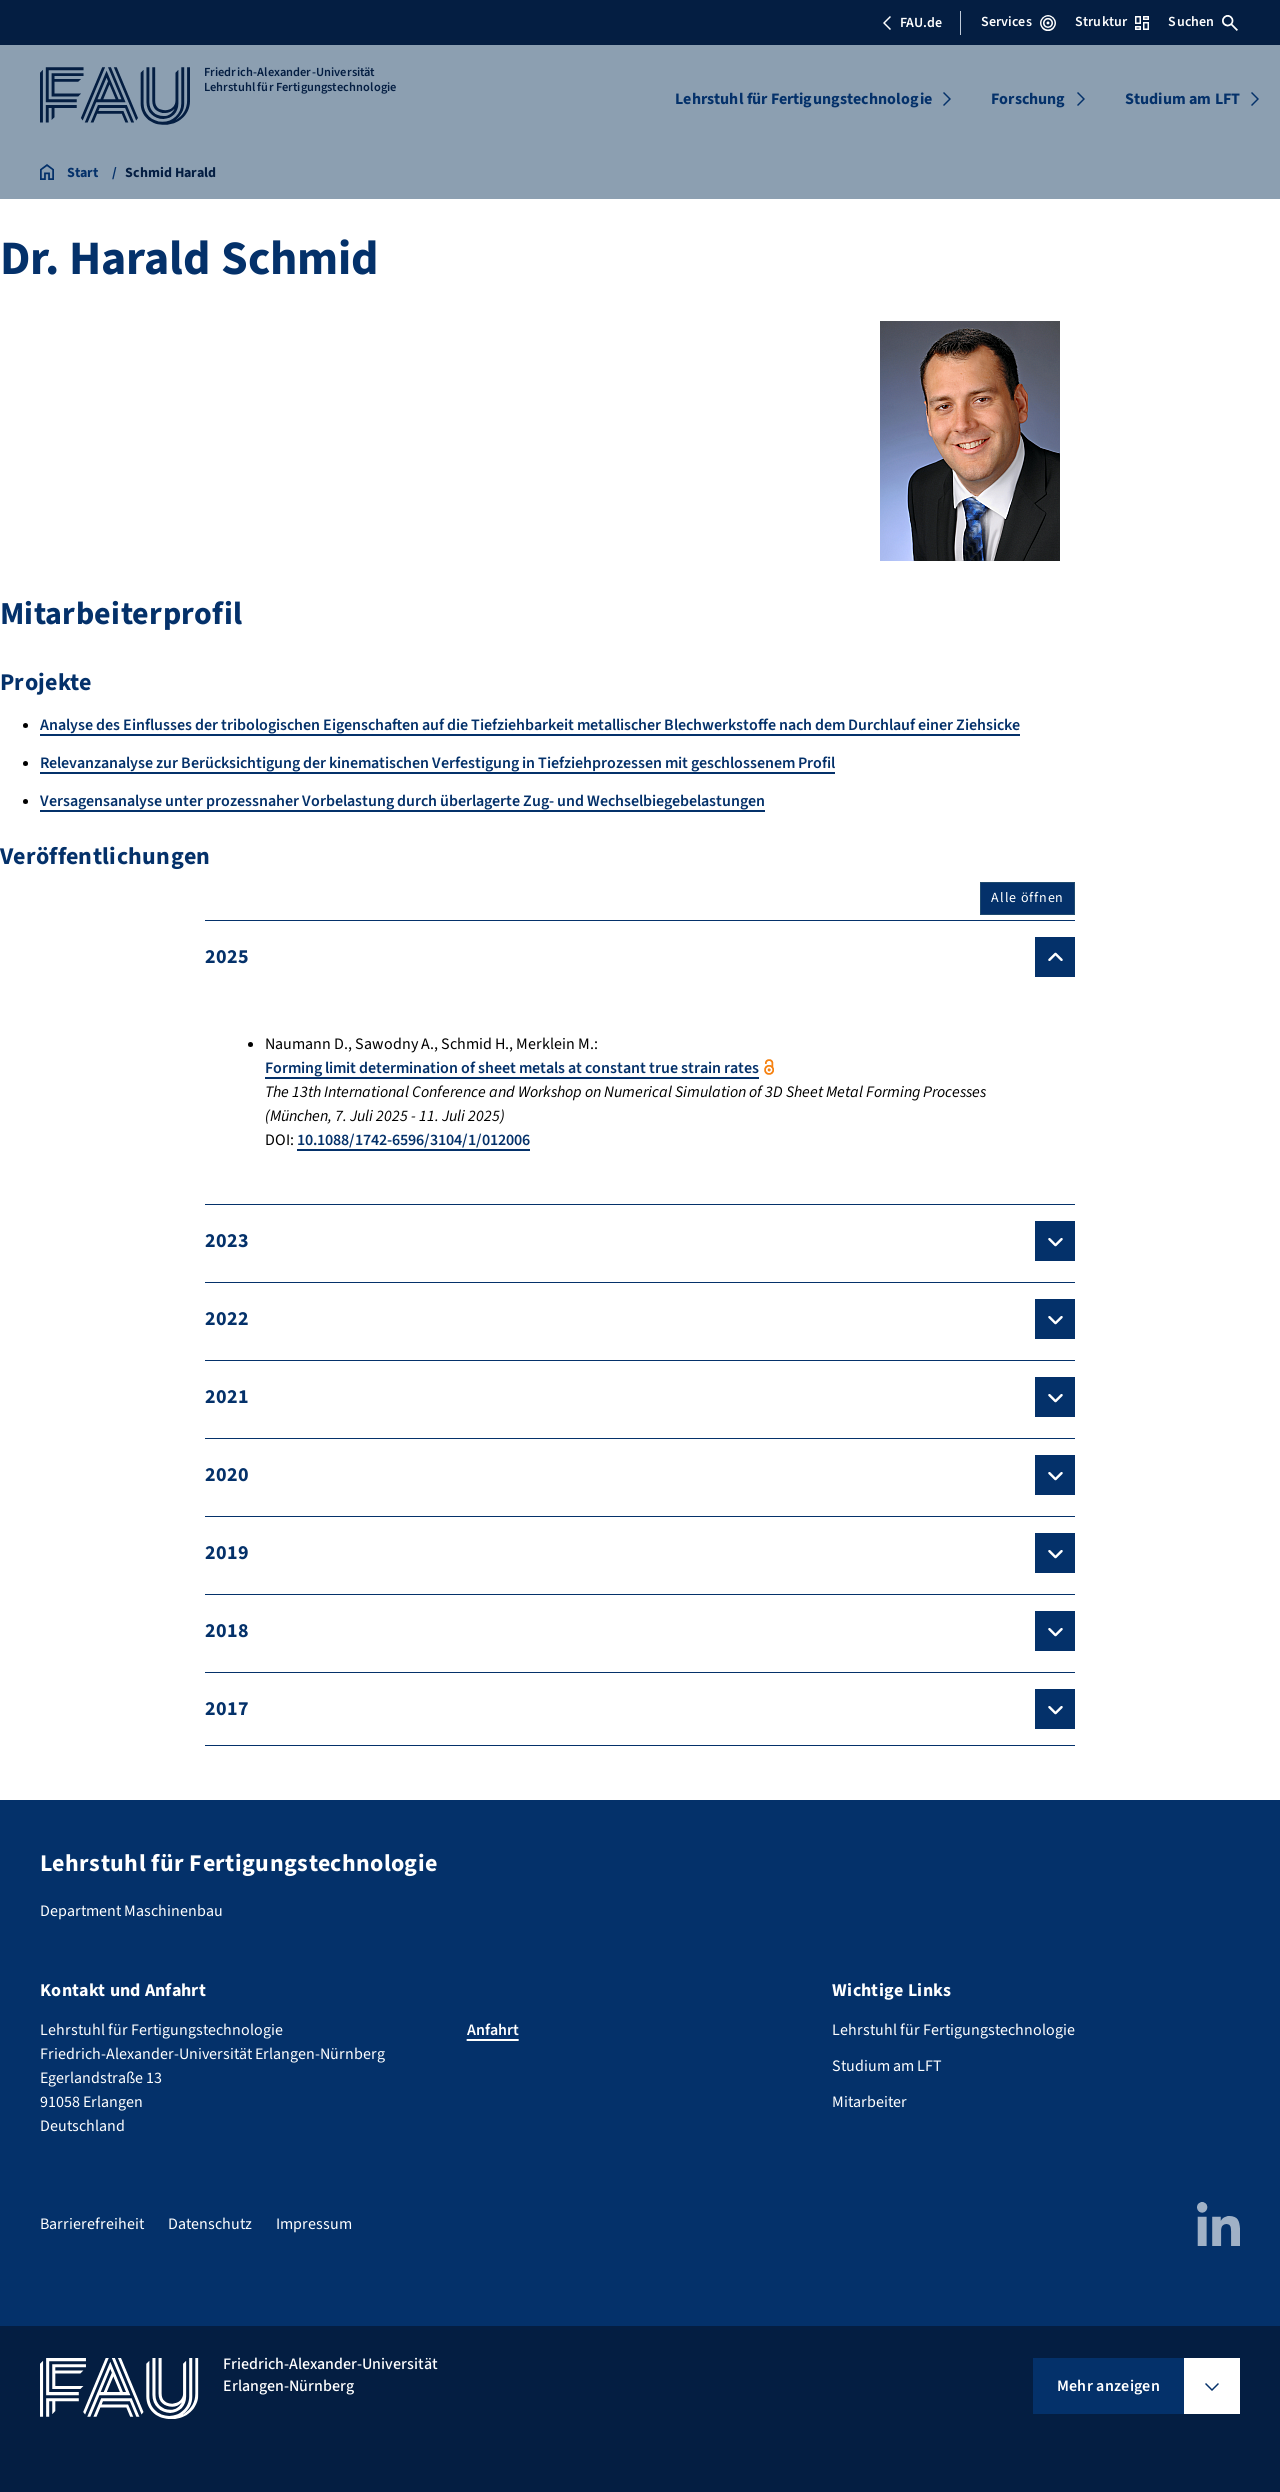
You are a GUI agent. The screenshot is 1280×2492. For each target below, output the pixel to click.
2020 (227, 1475)
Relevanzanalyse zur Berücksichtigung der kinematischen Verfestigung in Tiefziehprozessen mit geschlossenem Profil (437, 763)
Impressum (314, 2224)
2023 (227, 1241)
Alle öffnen (1027, 898)
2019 (227, 1553)
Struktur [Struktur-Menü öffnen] (1112, 22)
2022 (227, 1319)
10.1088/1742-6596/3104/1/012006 (413, 1140)
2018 (227, 1631)
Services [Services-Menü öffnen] (1018, 22)
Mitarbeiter (869, 2102)
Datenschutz (210, 2224)
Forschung (1028, 99)
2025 (227, 957)
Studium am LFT (1182, 99)
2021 (227, 1397)
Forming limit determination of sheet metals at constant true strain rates (512, 1068)
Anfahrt (493, 2030)
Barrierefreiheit (92, 2224)
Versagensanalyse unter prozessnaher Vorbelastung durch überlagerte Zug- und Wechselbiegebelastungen (402, 801)
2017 (227, 1709)
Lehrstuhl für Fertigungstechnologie (803, 99)
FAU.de (912, 23)
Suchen (1203, 22)
